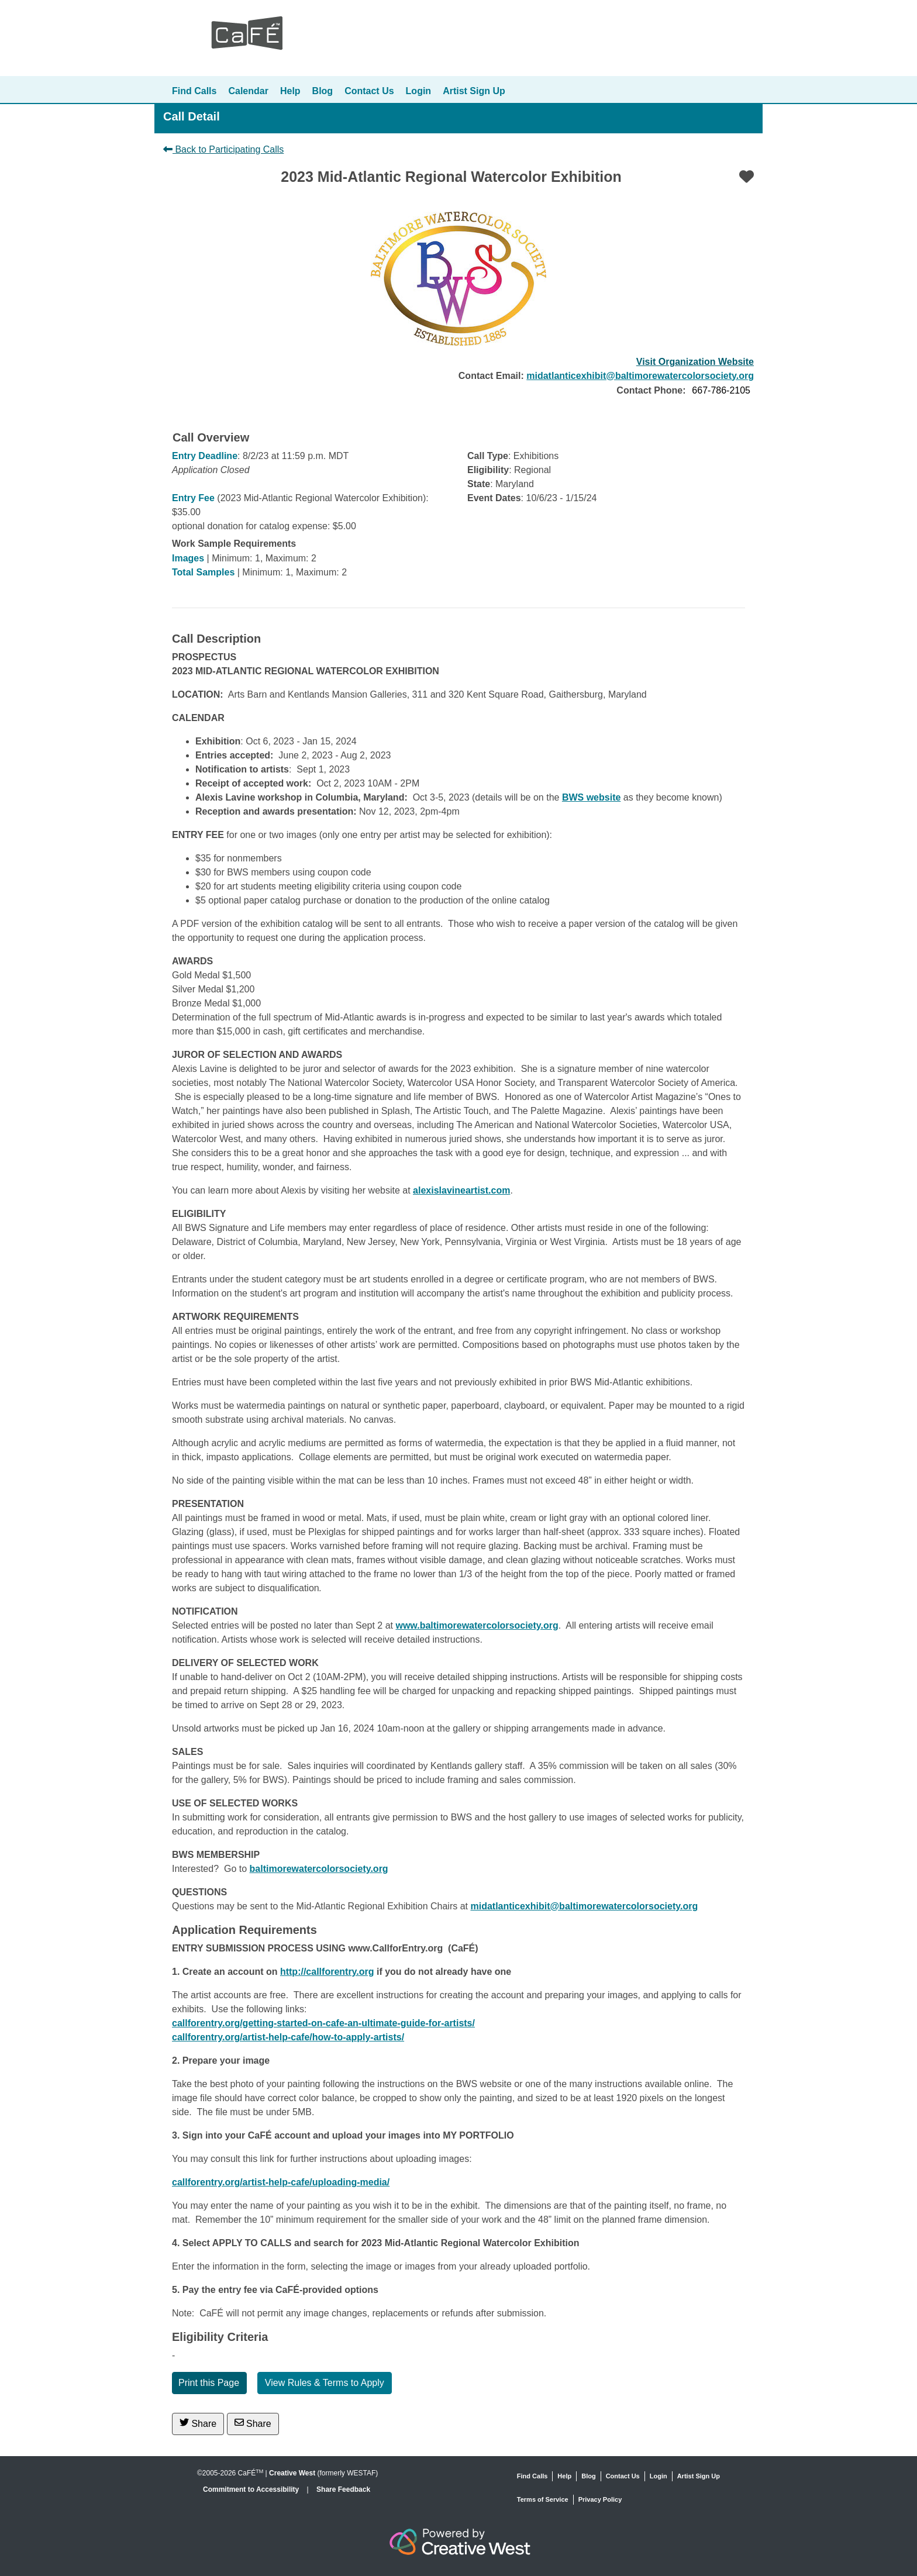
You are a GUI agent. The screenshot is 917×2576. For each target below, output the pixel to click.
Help (290, 91)
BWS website (591, 797)
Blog (322, 91)
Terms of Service (542, 2499)
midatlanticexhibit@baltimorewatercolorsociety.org (640, 376)
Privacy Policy (600, 2499)
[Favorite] (746, 176)
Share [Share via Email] (253, 2423)
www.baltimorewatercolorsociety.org (476, 1625)
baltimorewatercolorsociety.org (319, 1869)
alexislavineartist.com (461, 1190)
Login (419, 91)
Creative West (292, 2473)
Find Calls (194, 91)
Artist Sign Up (474, 91)
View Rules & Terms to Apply (324, 2383)
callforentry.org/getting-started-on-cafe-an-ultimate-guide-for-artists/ (323, 2023)
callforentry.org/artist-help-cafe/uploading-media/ (280, 2182)
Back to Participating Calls (223, 149)
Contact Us (369, 91)
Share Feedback (343, 2489)
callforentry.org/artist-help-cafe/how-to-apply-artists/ (288, 2037)
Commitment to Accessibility (252, 2489)
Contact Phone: (650, 390)
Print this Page (208, 2383)
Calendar (248, 91)
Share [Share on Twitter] (198, 2423)
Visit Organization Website (695, 362)
